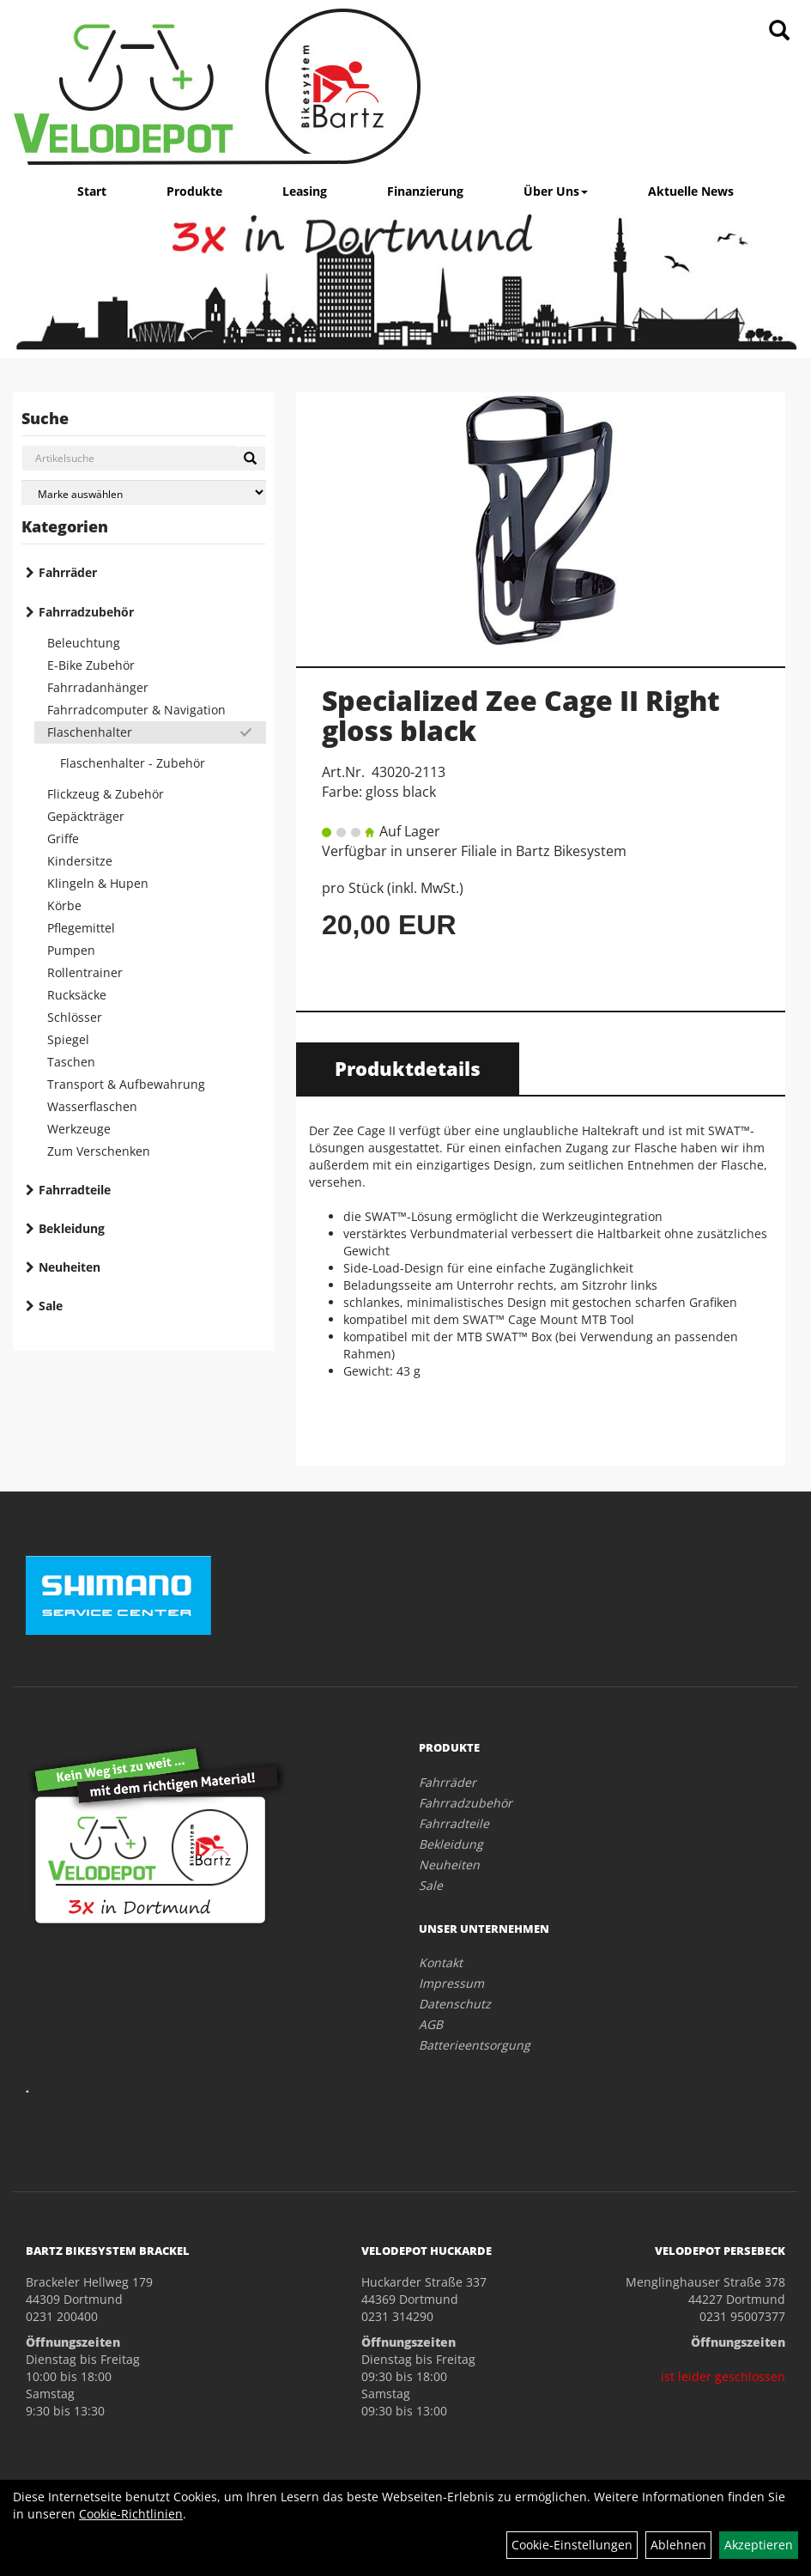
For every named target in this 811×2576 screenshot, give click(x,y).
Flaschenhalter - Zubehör (132, 763)
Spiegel (68, 1039)
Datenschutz (455, 2004)
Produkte (194, 191)
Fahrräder (68, 572)
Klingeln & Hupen (97, 883)
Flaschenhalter (89, 732)
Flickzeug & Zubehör (105, 794)
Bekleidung (72, 1228)
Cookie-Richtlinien (131, 2514)
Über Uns (556, 191)
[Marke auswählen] (143, 492)
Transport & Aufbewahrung (126, 1084)
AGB (431, 2024)
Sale (51, 1305)
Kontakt (441, 1962)
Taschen (71, 1062)
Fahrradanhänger (97, 687)
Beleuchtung (83, 643)
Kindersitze (79, 861)
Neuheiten (69, 1267)
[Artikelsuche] (779, 31)
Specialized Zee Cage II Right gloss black (521, 715)
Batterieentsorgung (474, 2045)
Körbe (64, 905)
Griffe (63, 838)
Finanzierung (425, 191)
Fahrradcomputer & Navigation (136, 710)
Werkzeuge (79, 1129)
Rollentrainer (85, 972)
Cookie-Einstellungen (571, 2545)
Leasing (304, 191)
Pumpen (71, 950)
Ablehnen (678, 2545)
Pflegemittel (81, 928)
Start (91, 191)
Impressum (451, 1983)
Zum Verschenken (98, 1151)
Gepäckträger (85, 816)
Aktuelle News (691, 191)
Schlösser (74, 1017)
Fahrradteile (75, 1190)
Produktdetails (408, 1068)
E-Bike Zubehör (91, 665)
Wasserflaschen (92, 1106)
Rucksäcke (76, 995)
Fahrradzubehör (86, 612)
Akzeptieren (758, 2545)
